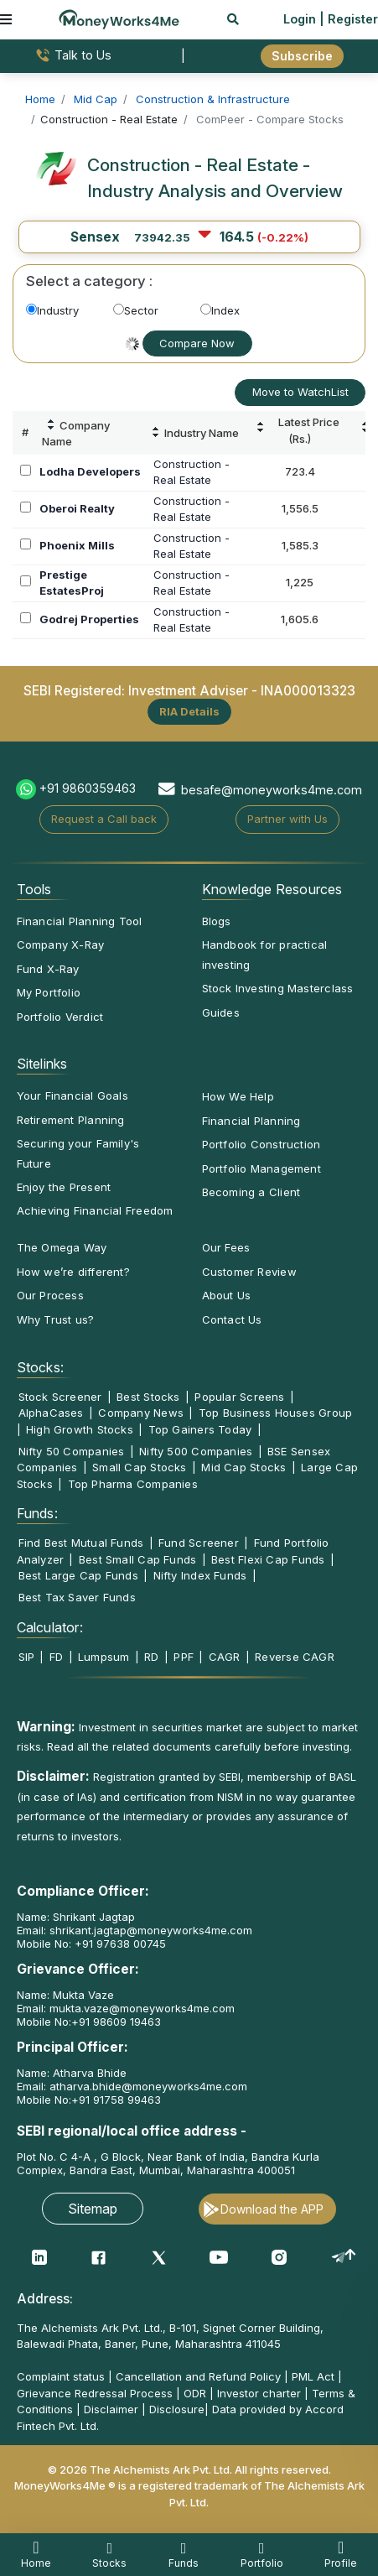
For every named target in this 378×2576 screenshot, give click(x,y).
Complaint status (61, 2376)
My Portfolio (49, 992)
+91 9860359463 (87, 788)
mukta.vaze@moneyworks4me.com (142, 2008)
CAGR (225, 1656)
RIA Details (189, 711)
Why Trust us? (56, 1319)
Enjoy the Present (64, 1187)
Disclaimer (111, 2409)
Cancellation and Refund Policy (198, 2376)
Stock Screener (60, 1396)
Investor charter (259, 2393)
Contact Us (232, 1319)
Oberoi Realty (77, 508)
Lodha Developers (90, 471)
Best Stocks (148, 1396)
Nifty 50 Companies (71, 1451)
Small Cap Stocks (139, 1467)
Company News (141, 1412)
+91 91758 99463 (116, 2099)
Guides (221, 1012)
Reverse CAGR (294, 1656)
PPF (183, 1656)
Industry (52, 310)
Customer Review (249, 1271)
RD (151, 1656)
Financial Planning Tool (79, 921)
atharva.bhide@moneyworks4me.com (148, 2086)
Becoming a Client (251, 1192)
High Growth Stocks (79, 1429)
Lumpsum (104, 1656)
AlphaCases (51, 1412)
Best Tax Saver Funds (77, 1597)
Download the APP (272, 2209)
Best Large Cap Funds (78, 1575)
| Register (348, 19)
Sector (135, 310)
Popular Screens (239, 1396)
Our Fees (226, 1247)
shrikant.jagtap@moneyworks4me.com (150, 1930)
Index (220, 310)
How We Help (238, 1096)
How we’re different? (73, 1271)
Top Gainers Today (200, 1429)
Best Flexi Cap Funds (267, 1559)
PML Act (313, 2376)
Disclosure (177, 2409)
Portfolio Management (261, 1168)
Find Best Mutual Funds (81, 1542)
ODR (195, 2393)
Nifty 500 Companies (195, 1451)
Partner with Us (287, 818)
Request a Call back (104, 818)
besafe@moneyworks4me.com (271, 790)
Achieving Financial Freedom (95, 1210)
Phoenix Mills (77, 545)
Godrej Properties (89, 619)
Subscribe (302, 56)
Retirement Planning (71, 1120)
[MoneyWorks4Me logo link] (119, 17)
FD (56, 1656)
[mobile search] (233, 19)
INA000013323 (308, 691)
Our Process (50, 1295)
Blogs (216, 921)
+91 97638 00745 (118, 1943)
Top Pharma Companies (133, 1484)
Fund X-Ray (48, 969)
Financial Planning (251, 1120)
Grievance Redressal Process (95, 2393)
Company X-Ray (61, 944)
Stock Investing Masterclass (278, 988)
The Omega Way (62, 1247)
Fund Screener (198, 1542)
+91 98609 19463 (116, 2021)
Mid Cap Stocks (243, 1467)
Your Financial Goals (72, 1095)
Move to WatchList (300, 391)
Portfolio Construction (261, 1144)
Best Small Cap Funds (137, 1559)
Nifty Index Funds (200, 1575)
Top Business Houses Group (276, 1412)
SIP (26, 1656)
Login (299, 19)
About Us (226, 1295)
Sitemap (92, 2208)
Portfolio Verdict (60, 1016)
